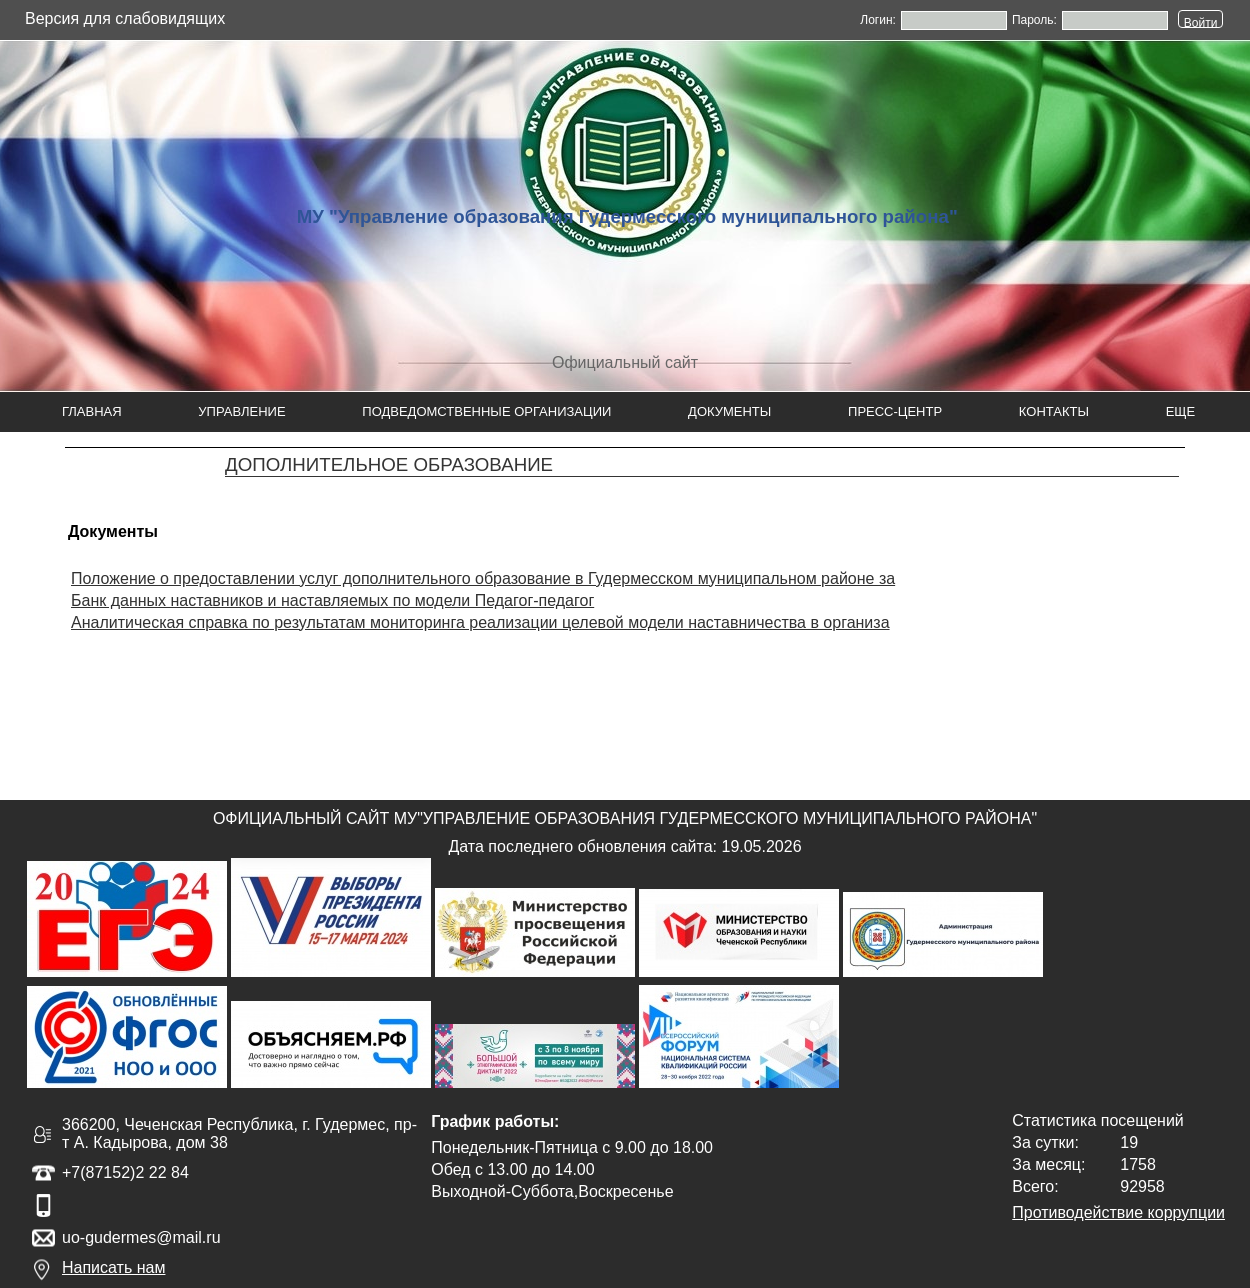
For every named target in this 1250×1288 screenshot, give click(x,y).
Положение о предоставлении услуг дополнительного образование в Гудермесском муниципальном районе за (483, 578)
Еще (1181, 411)
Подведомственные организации (486, 411)
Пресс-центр (895, 411)
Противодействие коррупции (1118, 1212)
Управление (241, 411)
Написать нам (113, 1267)
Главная (92, 411)
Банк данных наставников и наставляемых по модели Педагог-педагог (332, 600)
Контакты (1054, 411)
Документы (729, 411)
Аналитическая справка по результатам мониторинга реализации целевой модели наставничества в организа (480, 622)
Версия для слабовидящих (125, 18)
